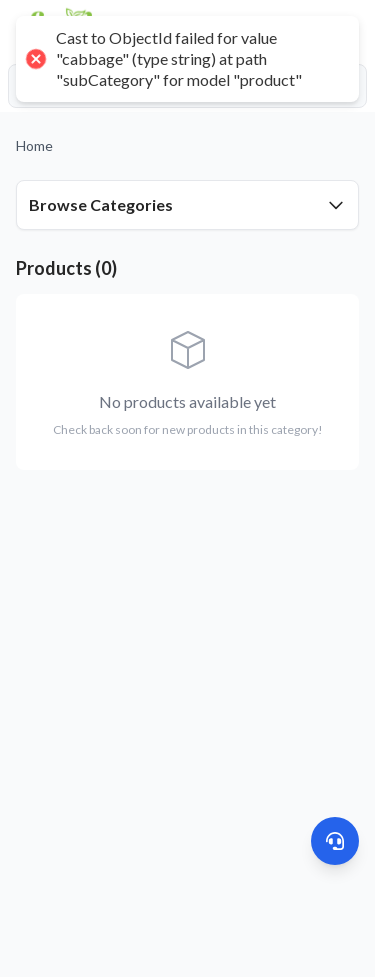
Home (34, 145)
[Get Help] (335, 841)
